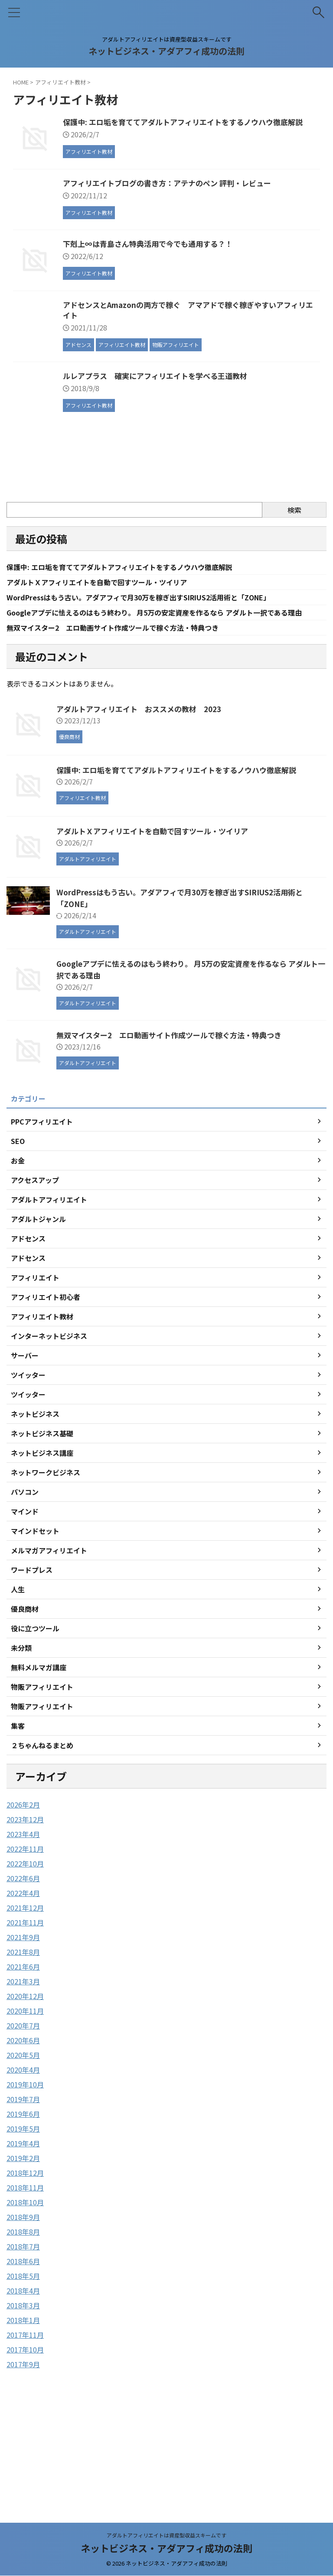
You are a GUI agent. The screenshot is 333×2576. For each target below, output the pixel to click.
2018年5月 (23, 2393)
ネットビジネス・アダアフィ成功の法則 (166, 51)
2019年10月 (25, 2201)
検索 (294, 611)
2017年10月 (25, 2466)
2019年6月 (23, 2231)
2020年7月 (23, 2142)
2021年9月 (23, 2054)
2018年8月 (23, 2348)
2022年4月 (23, 2010)
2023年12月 (25, 1936)
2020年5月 (23, 2172)
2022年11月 (25, 1965)
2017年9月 (23, 2481)
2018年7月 (23, 2363)
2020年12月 (25, 2113)
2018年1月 (23, 2437)
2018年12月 (25, 2289)
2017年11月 (25, 2451)
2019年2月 (23, 2275)
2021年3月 (23, 2098)
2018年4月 (23, 2407)
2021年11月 (25, 2039)
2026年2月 (23, 1921)
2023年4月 (23, 1951)
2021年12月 (25, 2024)
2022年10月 (25, 1980)
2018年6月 (23, 2378)
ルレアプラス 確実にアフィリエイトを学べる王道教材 (203, 477)
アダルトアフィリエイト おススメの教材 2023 (144, 825)
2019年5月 (23, 2245)
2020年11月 (25, 2127)
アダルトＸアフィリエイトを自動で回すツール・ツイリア (108, 684)
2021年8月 (23, 2069)
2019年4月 (23, 2260)
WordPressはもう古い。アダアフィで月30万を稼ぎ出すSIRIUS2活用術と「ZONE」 (156, 700)
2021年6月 (23, 2083)
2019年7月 (23, 2216)
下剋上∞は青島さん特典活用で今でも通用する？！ (196, 299)
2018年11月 (25, 2304)
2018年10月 (25, 2319)
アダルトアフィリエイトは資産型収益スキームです (166, 2535)
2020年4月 (23, 2186)
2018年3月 (23, 2422)
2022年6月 (23, 1995)
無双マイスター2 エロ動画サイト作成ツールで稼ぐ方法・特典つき (126, 744)
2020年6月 (23, 2157)
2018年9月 (23, 2334)
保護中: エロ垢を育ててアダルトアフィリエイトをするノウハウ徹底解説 (133, 668)
